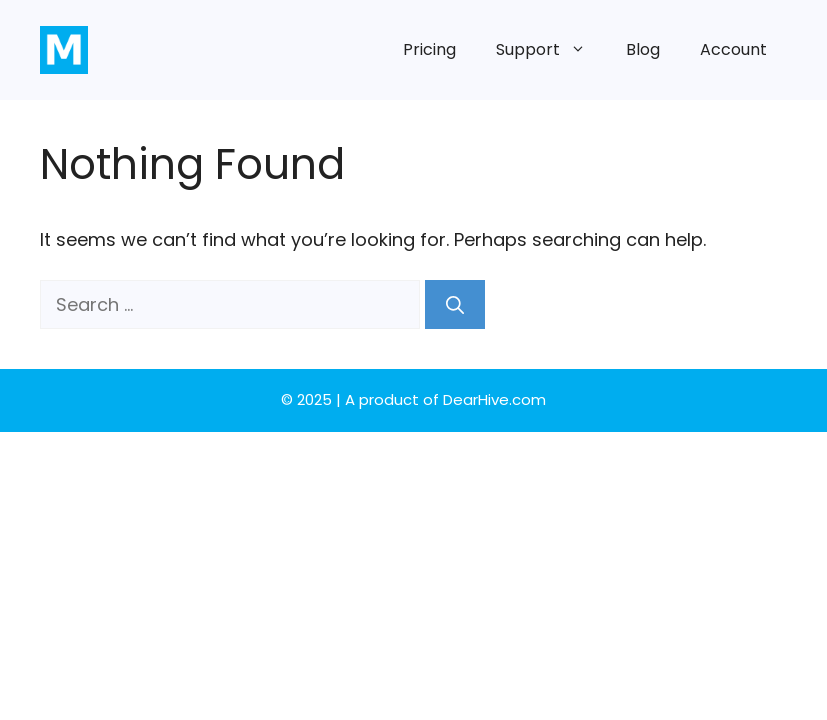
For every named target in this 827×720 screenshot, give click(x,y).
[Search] (455, 304)
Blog (643, 49)
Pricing (429, 49)
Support (551, 50)
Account (733, 49)
